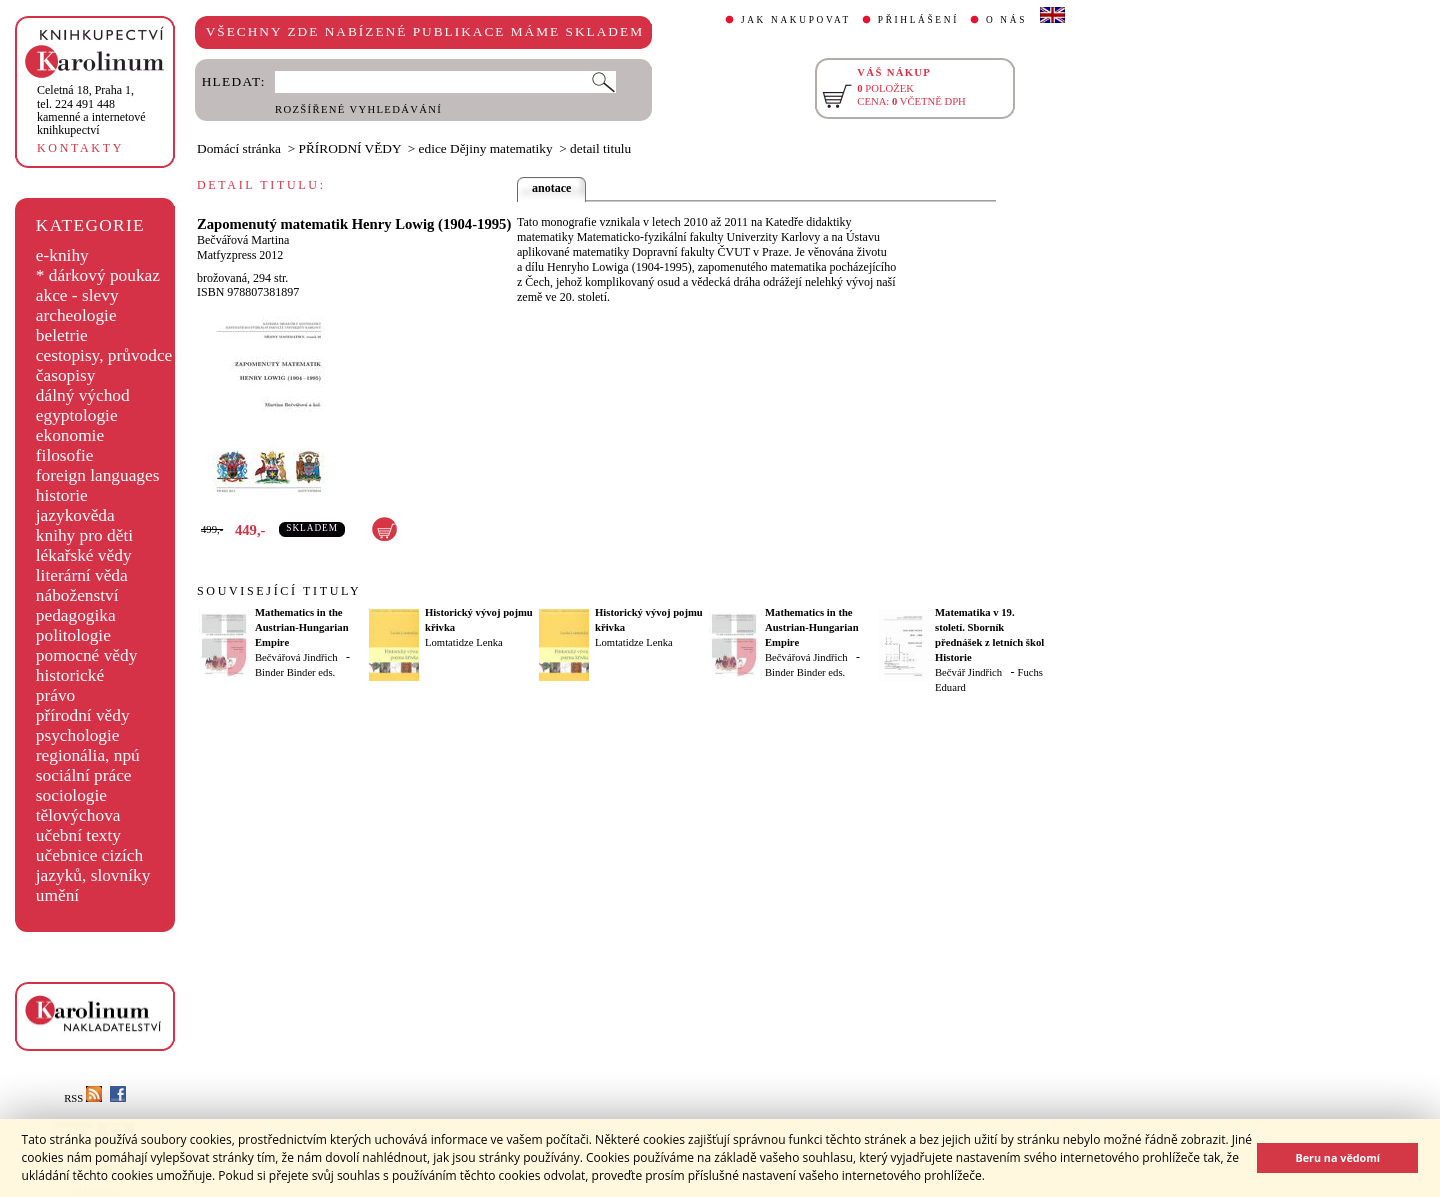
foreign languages (98, 475)
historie (62, 495)
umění (57, 895)
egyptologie (77, 415)
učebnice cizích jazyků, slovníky (93, 865)
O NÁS (1006, 20)
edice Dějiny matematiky (486, 148)
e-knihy (62, 255)
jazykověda (75, 515)
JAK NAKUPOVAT (796, 20)
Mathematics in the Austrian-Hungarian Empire (302, 627)
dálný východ (83, 395)
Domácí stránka (239, 148)
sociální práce (84, 775)
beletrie (62, 335)
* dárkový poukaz (98, 275)
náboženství (77, 595)
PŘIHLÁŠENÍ (918, 20)
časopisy (66, 375)
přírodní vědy (83, 715)
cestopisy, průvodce (104, 355)
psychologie (78, 735)
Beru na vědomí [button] (1337, 1157)
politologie (73, 635)
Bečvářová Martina (243, 240)
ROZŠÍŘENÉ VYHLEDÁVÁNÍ (358, 109)
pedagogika (76, 615)
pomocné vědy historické (87, 665)
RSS (83, 1098)
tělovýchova (78, 815)
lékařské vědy (84, 555)
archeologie (76, 315)
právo (55, 695)
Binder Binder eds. (295, 672)
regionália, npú (88, 755)
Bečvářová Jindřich (296, 657)
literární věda (82, 575)
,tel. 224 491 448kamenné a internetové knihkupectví (91, 110)
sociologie (71, 795)
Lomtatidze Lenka (464, 642)
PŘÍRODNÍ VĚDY (350, 148)
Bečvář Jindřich (968, 672)
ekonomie (70, 435)
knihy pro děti (84, 535)
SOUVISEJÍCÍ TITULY (279, 591)
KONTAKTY (80, 148)
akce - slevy (77, 295)
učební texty (78, 835)
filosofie (65, 455)
